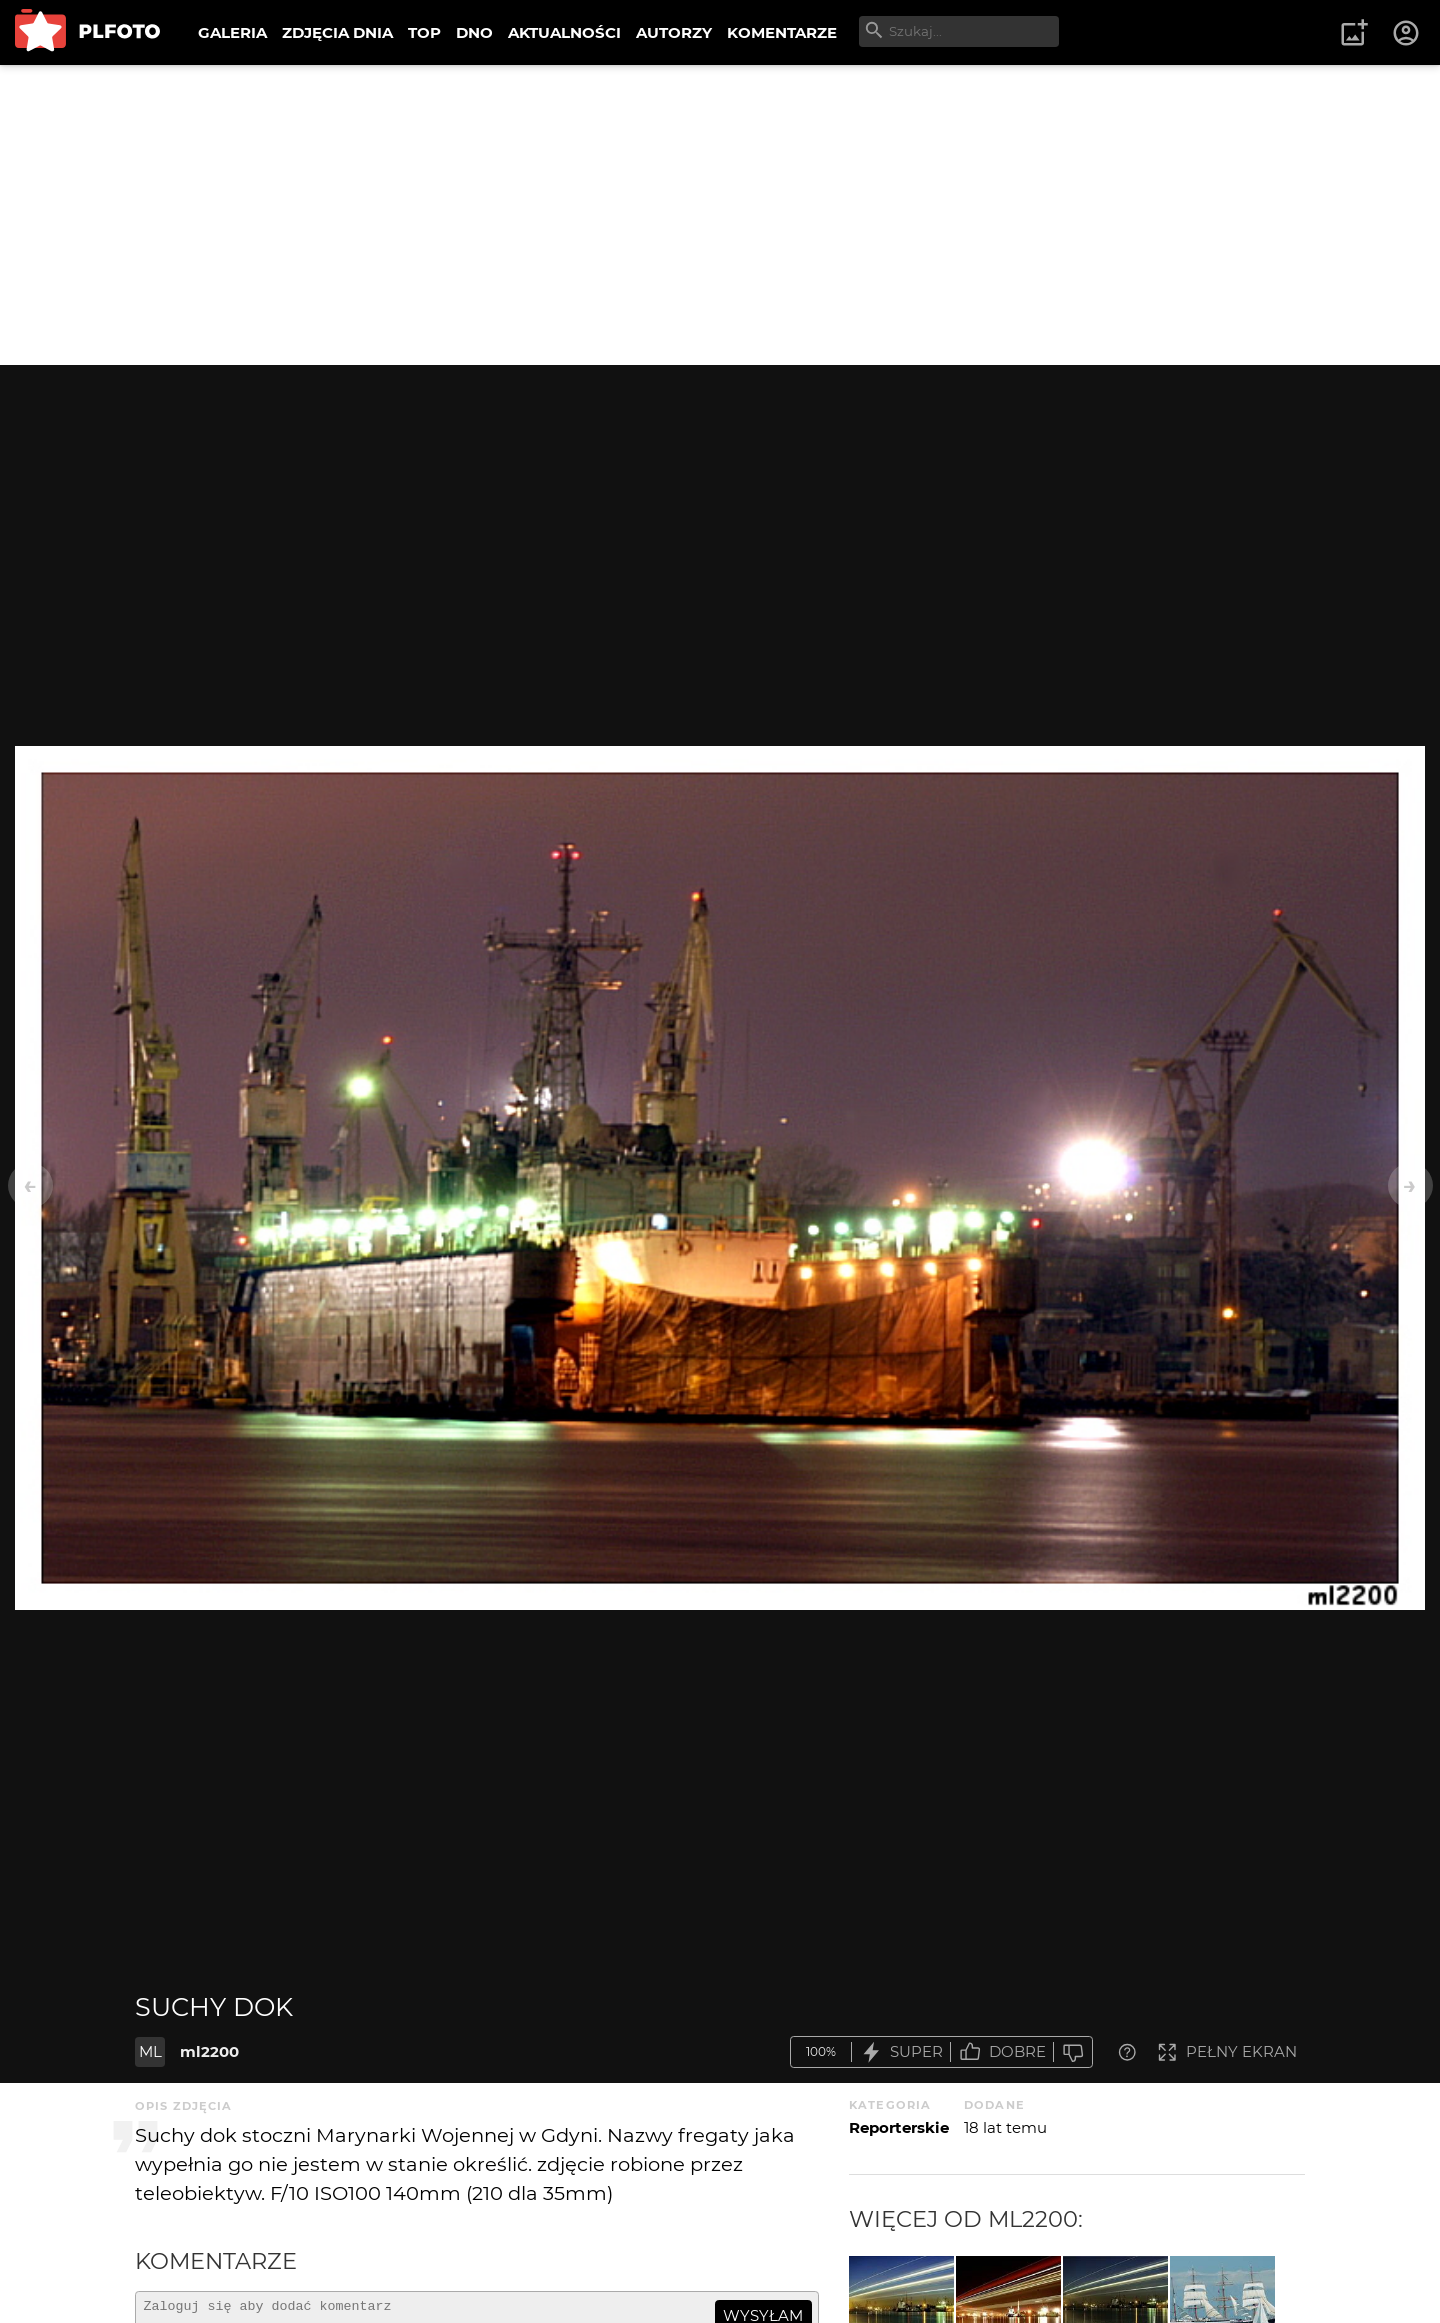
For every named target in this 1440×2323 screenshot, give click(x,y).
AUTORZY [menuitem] (674, 32)
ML (150, 2051)
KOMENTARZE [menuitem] (782, 32)
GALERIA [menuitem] (232, 32)
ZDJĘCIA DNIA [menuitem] (337, 32)
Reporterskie (899, 2127)
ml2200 (209, 2051)
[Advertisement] (720, 215)
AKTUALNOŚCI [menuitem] (564, 32)
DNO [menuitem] (474, 32)
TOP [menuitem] (424, 32)
